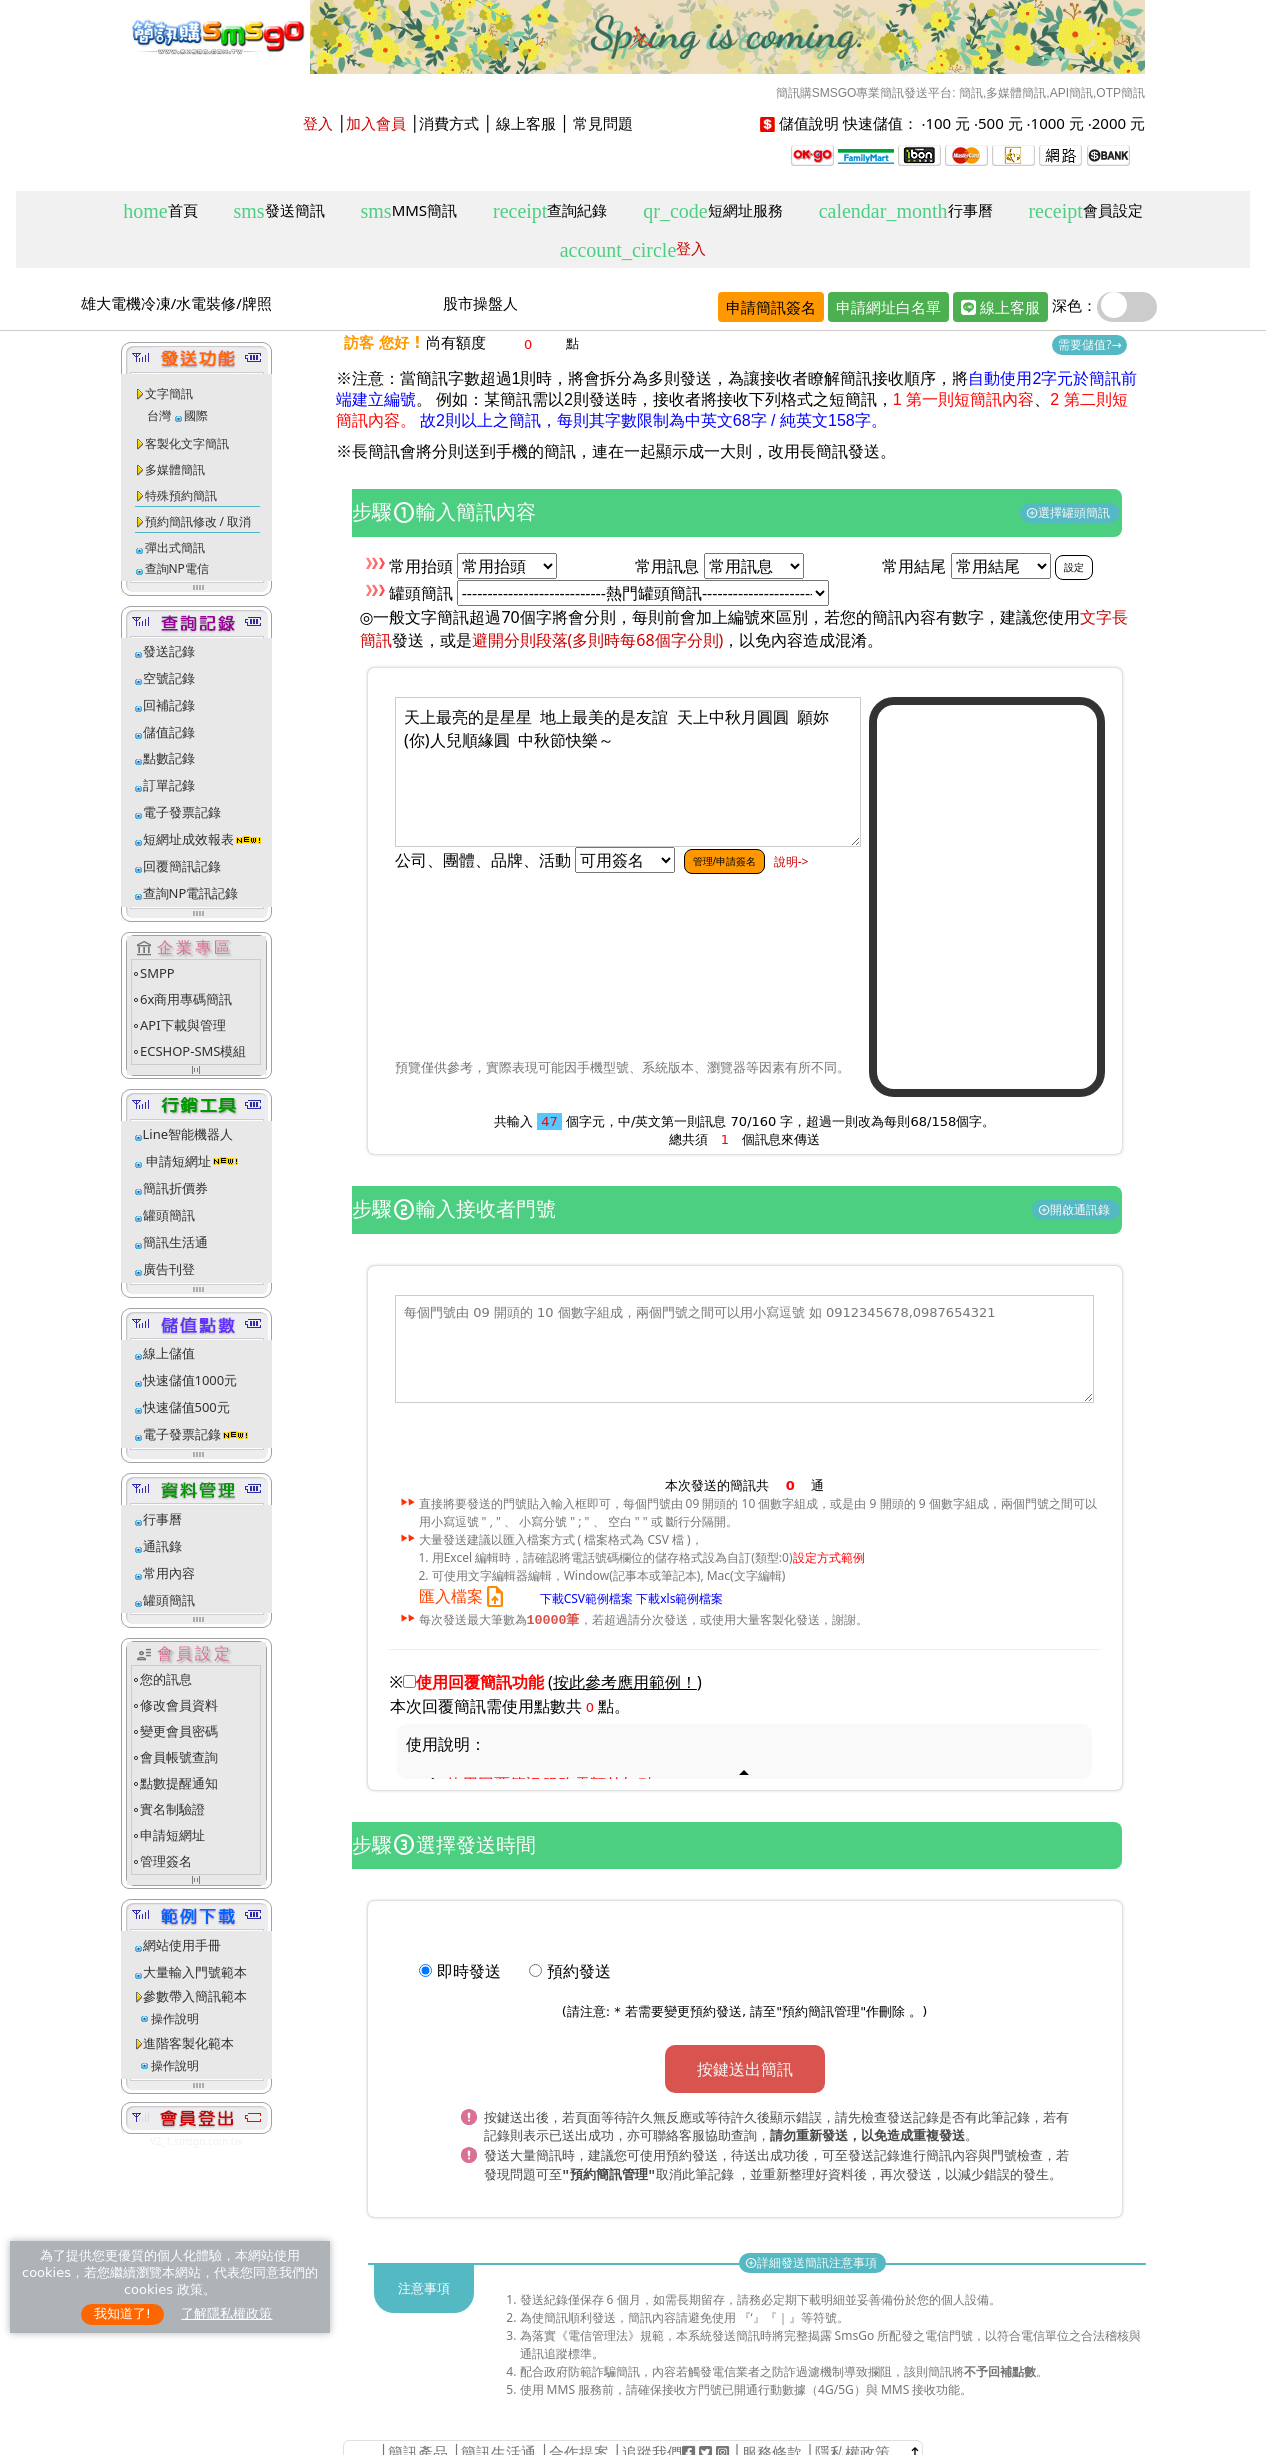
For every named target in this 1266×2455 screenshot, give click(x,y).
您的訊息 (166, 1679)
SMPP (157, 973)
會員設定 (1085, 211)
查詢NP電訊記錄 (191, 893)
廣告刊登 (169, 1269)
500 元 (1000, 123)
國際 (196, 415)
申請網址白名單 (888, 307)
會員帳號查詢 (179, 1757)
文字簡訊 (169, 393)
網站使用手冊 (182, 1945)
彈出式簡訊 (175, 547)
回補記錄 (169, 705)
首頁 (160, 211)
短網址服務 (712, 211)
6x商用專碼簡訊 (186, 999)
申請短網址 (177, 1161)
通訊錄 (162, 1546)
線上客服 (526, 123)
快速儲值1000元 (190, 1380)
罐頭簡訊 (169, 1215)
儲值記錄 (169, 732)
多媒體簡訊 (175, 469)
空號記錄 (169, 678)
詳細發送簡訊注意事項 (812, 2259)
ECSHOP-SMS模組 (193, 1051)
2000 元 (1118, 123)
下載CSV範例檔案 (586, 1597)
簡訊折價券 (175, 1188)
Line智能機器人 (188, 1134)
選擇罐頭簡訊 (1069, 512)
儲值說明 (809, 123)
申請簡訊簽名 (771, 307)
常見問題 (603, 123)
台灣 (159, 415)
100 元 (947, 123)
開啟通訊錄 (1075, 1209)
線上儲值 (169, 1353)
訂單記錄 (169, 785)
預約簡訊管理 (821, 2012)
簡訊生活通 (175, 1242)
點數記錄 (169, 758)
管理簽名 (166, 1861)
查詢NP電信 (177, 568)
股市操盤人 (480, 303)
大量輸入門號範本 (195, 1972)
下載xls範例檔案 (679, 1597)
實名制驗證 (172, 1809)
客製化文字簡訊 (187, 443)
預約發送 (579, 1972)
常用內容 (169, 1573)
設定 (1074, 567)
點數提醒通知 (179, 1783)
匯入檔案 (465, 1596)
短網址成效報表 (202, 839)
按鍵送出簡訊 (745, 2070)
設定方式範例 (829, 1557)
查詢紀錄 (550, 211)
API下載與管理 (183, 1025)
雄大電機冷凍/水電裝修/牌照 (176, 303)
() (625, 1683)
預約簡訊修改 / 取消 (198, 521)
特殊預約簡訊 (181, 495)
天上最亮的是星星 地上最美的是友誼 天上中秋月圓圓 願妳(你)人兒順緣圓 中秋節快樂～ (628, 772)
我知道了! (122, 2313)
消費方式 (449, 123)
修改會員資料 (179, 1705)
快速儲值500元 (186, 1407)
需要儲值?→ (1089, 344)
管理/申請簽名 (725, 861)
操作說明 (175, 2018)
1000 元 (1057, 123)
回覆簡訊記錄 (182, 866)
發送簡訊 (279, 211)
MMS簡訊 (409, 211)
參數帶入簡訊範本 (195, 1996)
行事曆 (906, 211)
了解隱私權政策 (226, 2313)
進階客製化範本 (188, 2043)
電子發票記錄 (182, 812)
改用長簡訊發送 (824, 451)
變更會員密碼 (179, 1731)
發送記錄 (169, 651)
